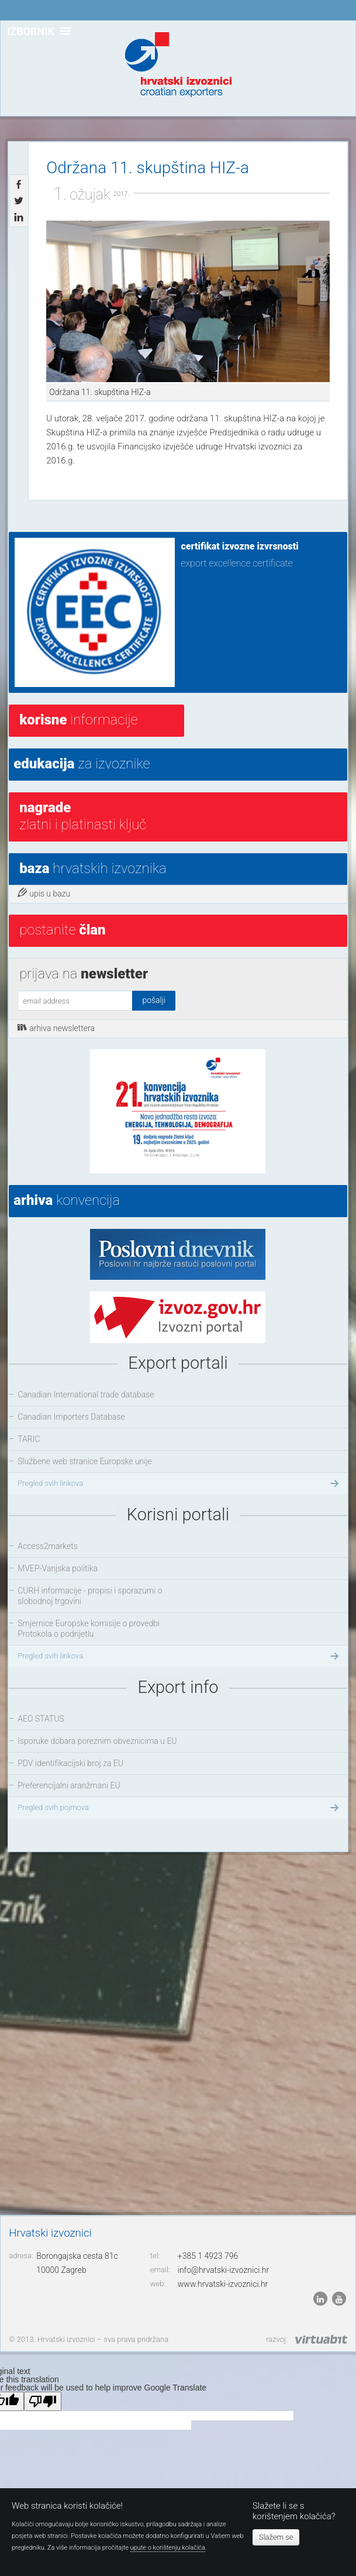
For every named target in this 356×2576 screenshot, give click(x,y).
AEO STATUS (41, 1718)
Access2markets (48, 1546)
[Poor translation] (42, 2401)
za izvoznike (81, 763)
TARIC (29, 1439)
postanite (62, 930)
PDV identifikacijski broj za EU (70, 1763)
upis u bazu (44, 893)
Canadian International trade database (86, 1394)
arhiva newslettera (56, 1027)
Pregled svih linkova (179, 1483)
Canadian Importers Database (71, 1416)
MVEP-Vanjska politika (58, 1568)
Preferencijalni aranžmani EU (69, 1785)
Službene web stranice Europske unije (85, 1461)
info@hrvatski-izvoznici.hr (223, 2270)
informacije (78, 720)
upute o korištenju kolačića (167, 2547)
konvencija (66, 1200)
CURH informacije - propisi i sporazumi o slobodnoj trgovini (90, 1596)
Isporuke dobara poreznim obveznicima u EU (97, 1741)
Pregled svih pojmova (179, 1807)
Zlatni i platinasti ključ (82, 816)
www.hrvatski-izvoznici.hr (223, 2284)
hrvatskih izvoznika (92, 868)
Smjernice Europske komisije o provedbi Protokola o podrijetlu (89, 1629)
